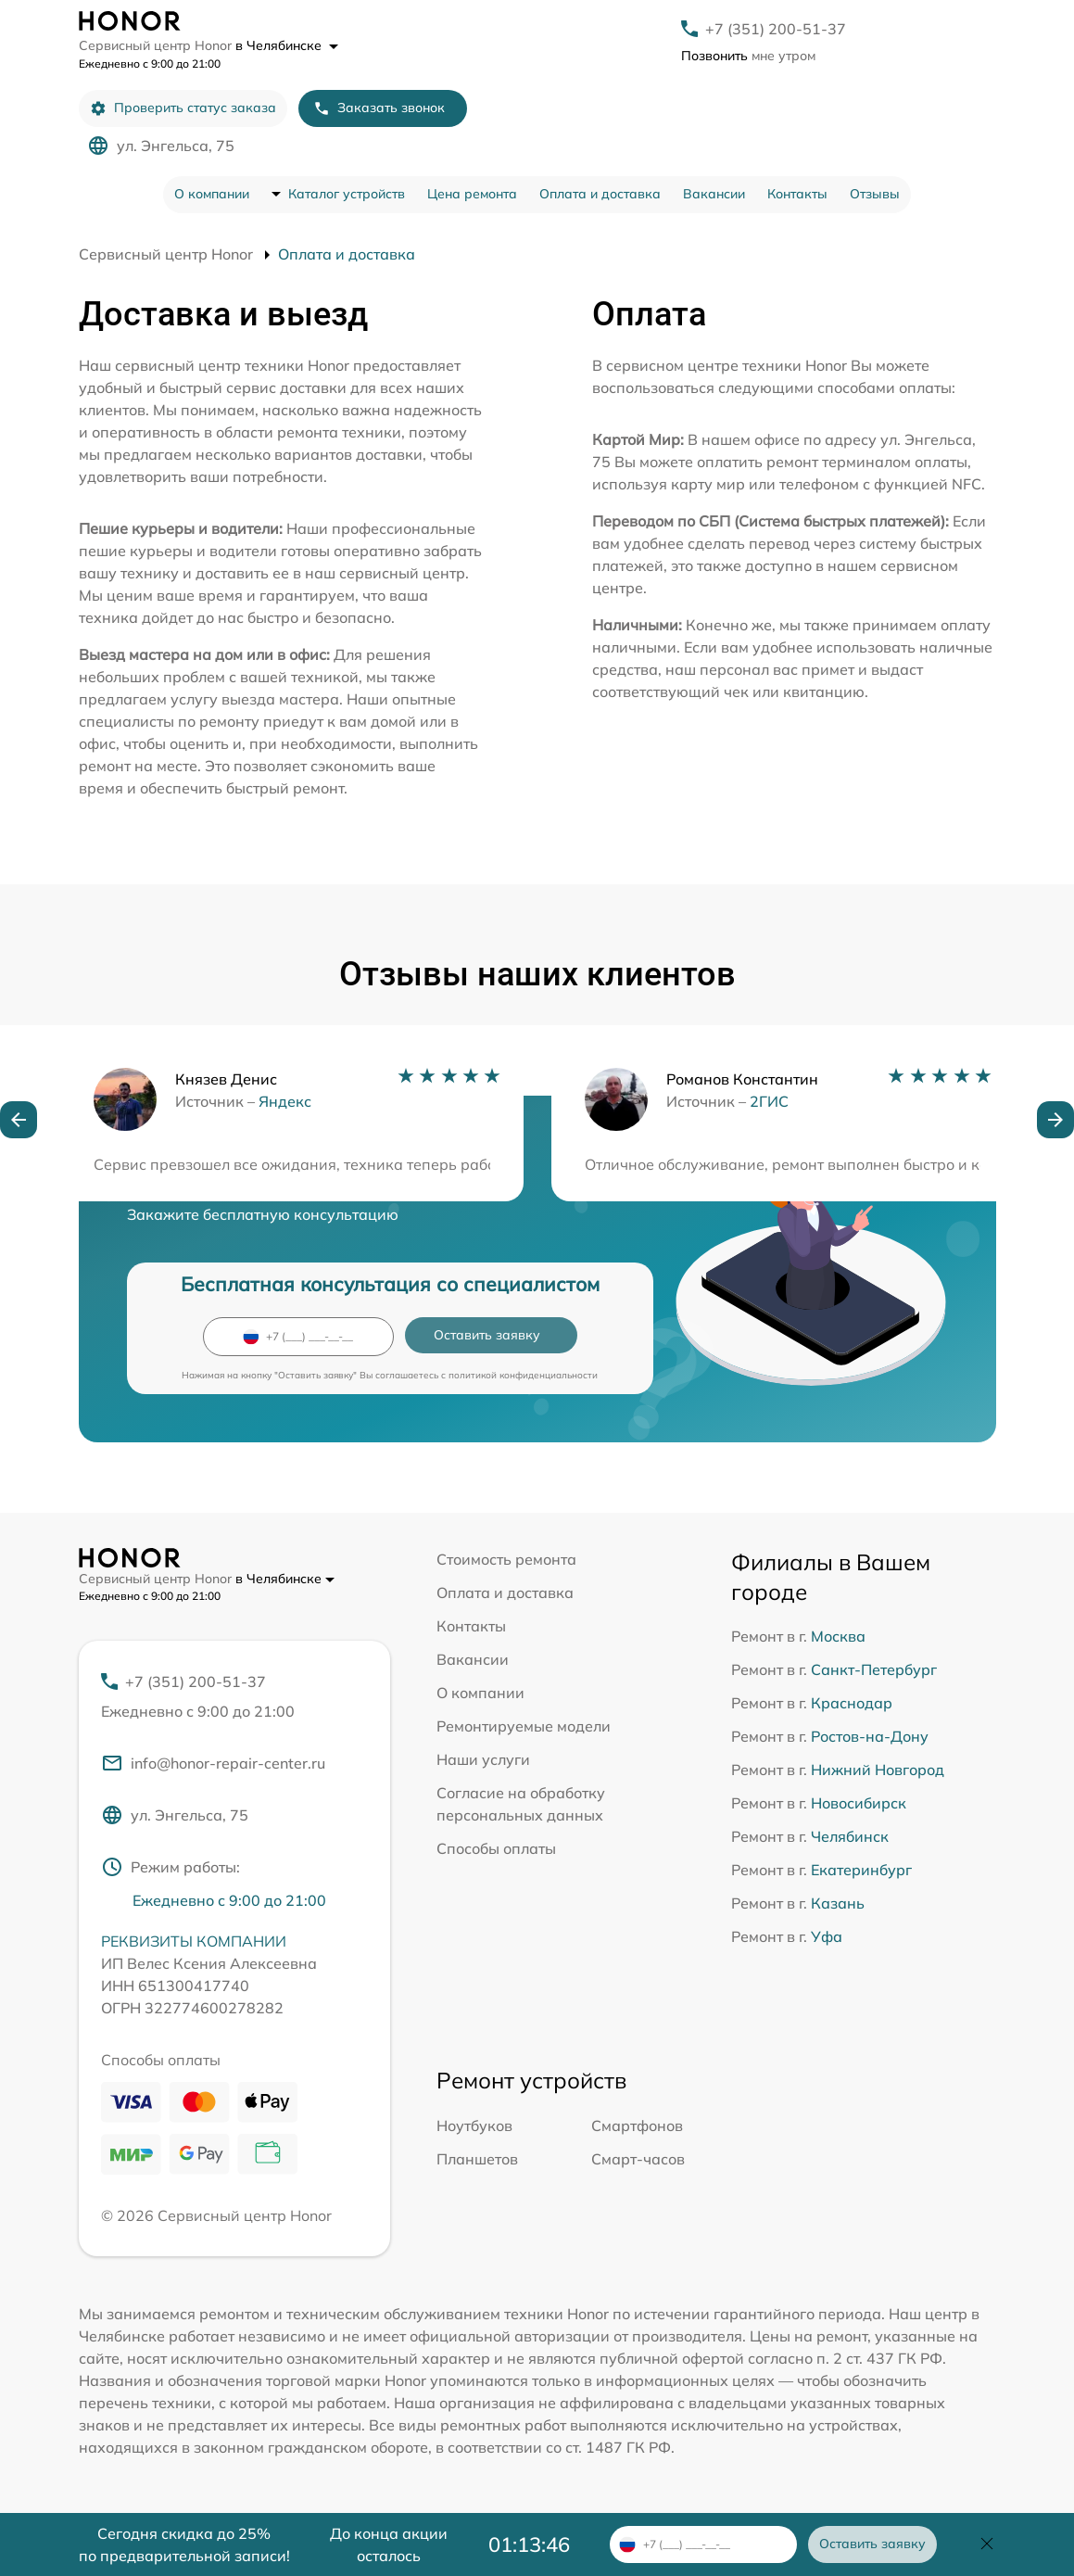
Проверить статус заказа (183, 108)
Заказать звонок (379, 108)
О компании (211, 193)
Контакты (797, 193)
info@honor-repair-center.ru (213, 1763)
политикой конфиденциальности (523, 1375)
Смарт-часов (638, 2159)
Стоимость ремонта (506, 1559)
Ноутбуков (474, 2125)
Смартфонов (637, 2125)
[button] (18, 1119)
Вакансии (714, 193)
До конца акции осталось (389, 2544)
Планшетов (477, 2159)
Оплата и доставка (600, 193)
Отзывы (875, 193)
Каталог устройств (346, 193)
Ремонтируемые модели (523, 1726)
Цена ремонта (472, 193)
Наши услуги (483, 1759)
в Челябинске (286, 45)
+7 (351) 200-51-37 (775, 28)
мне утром (748, 55)
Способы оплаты (496, 1848)
